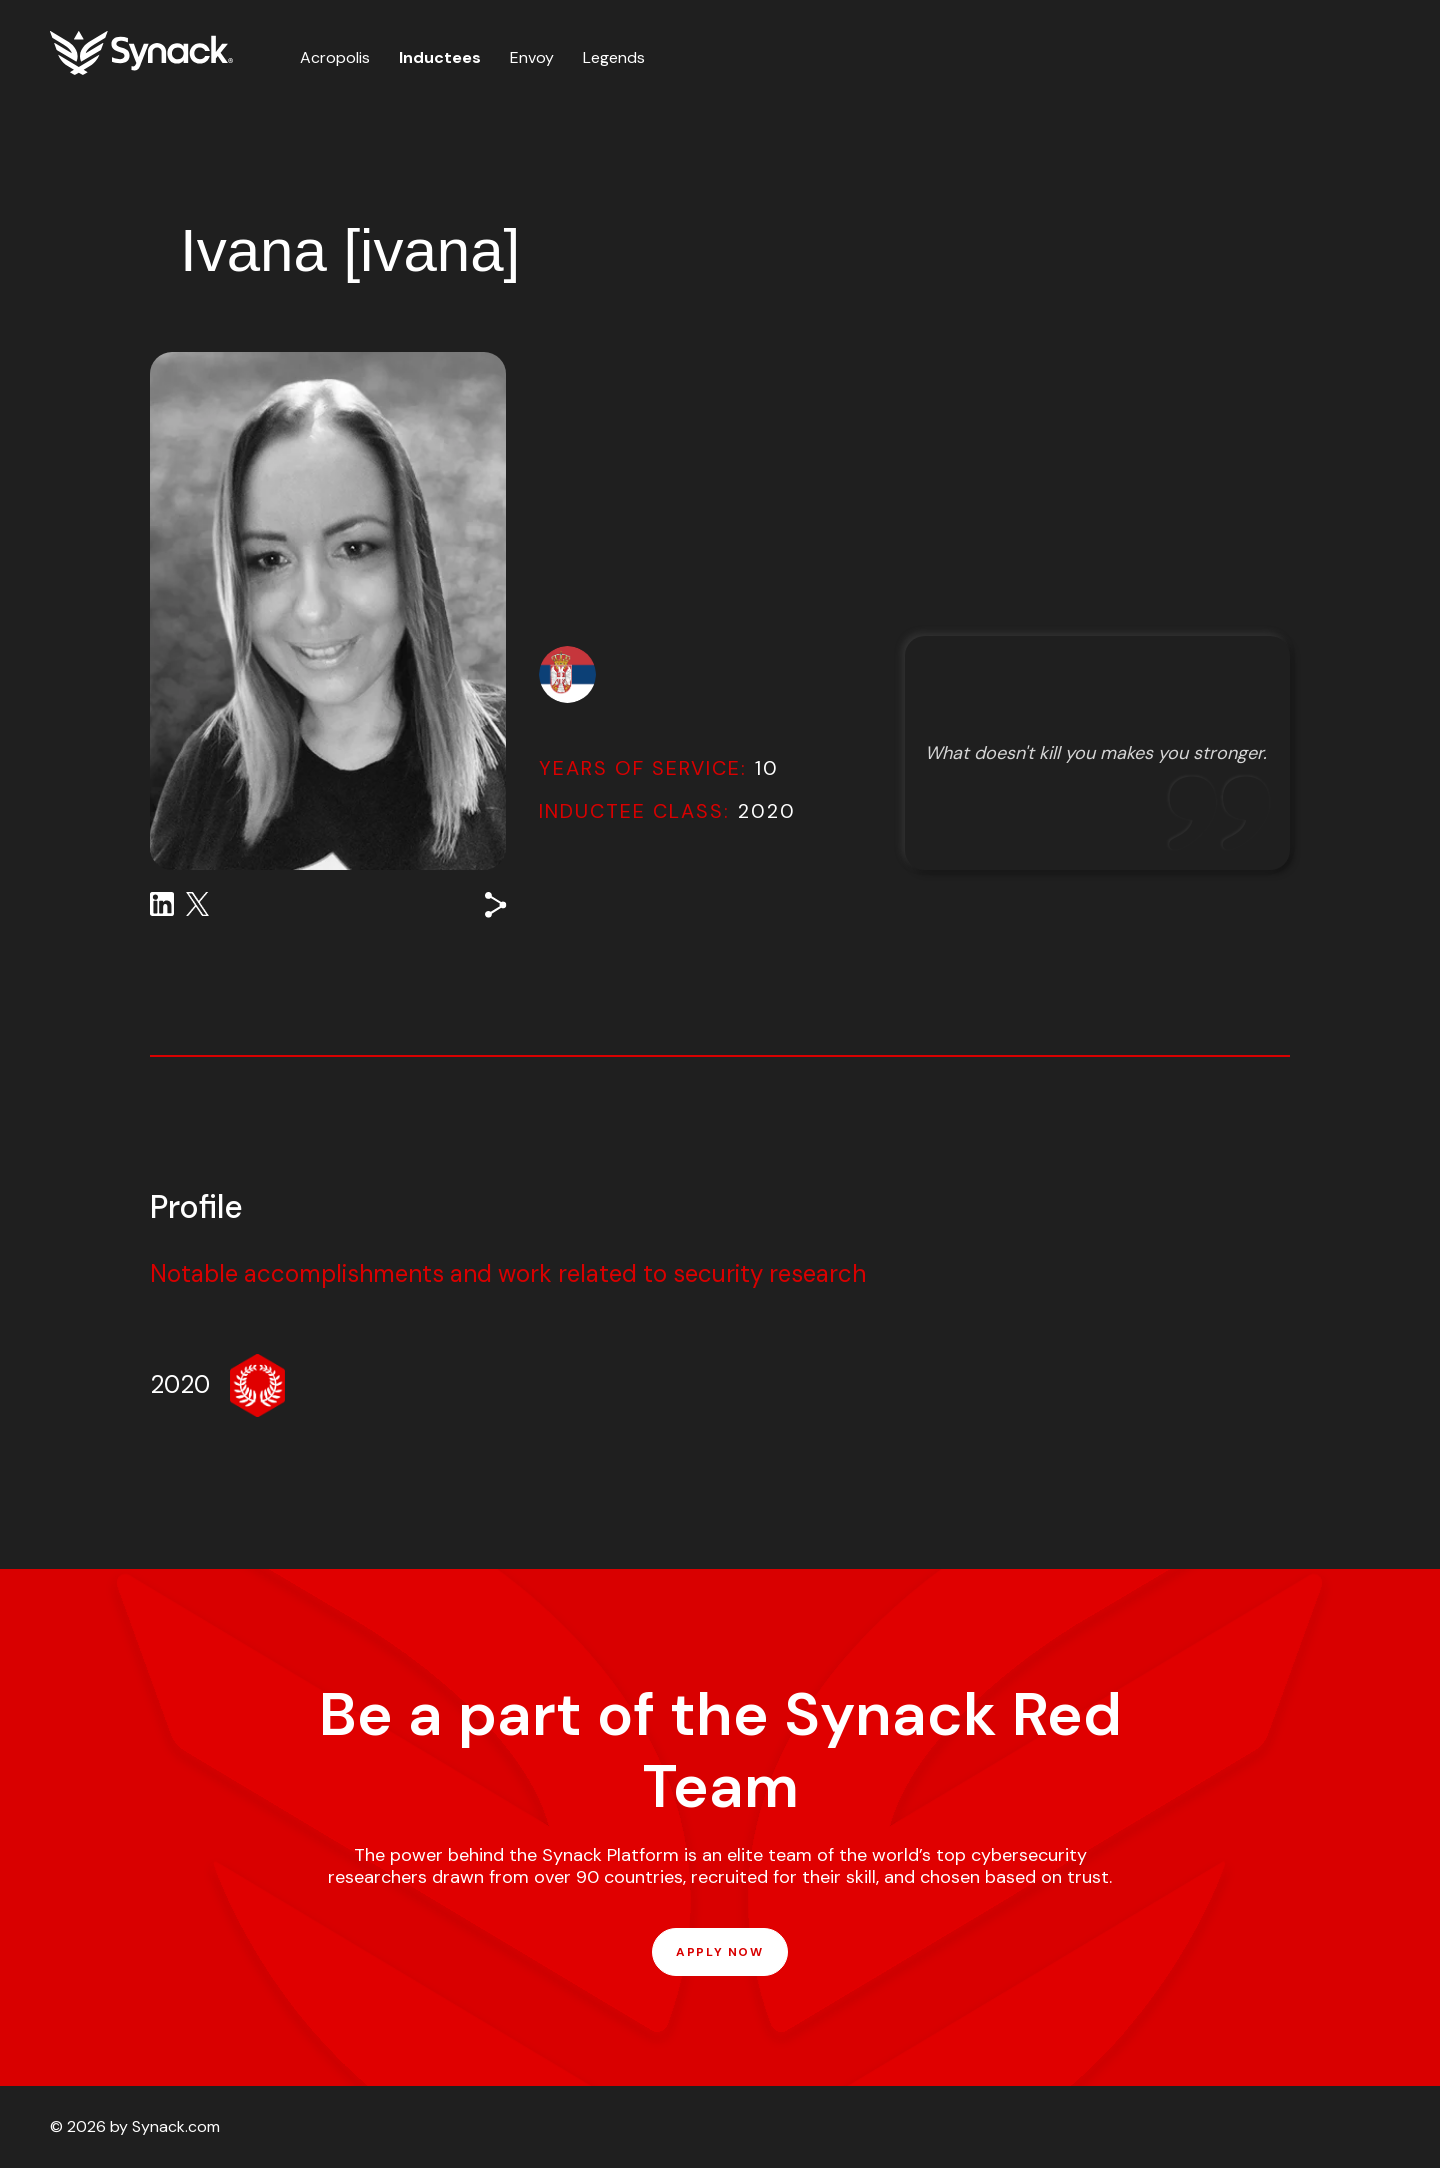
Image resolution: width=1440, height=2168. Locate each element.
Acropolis (335, 57)
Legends (614, 57)
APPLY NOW (719, 1952)
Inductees (440, 57)
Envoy (532, 57)
